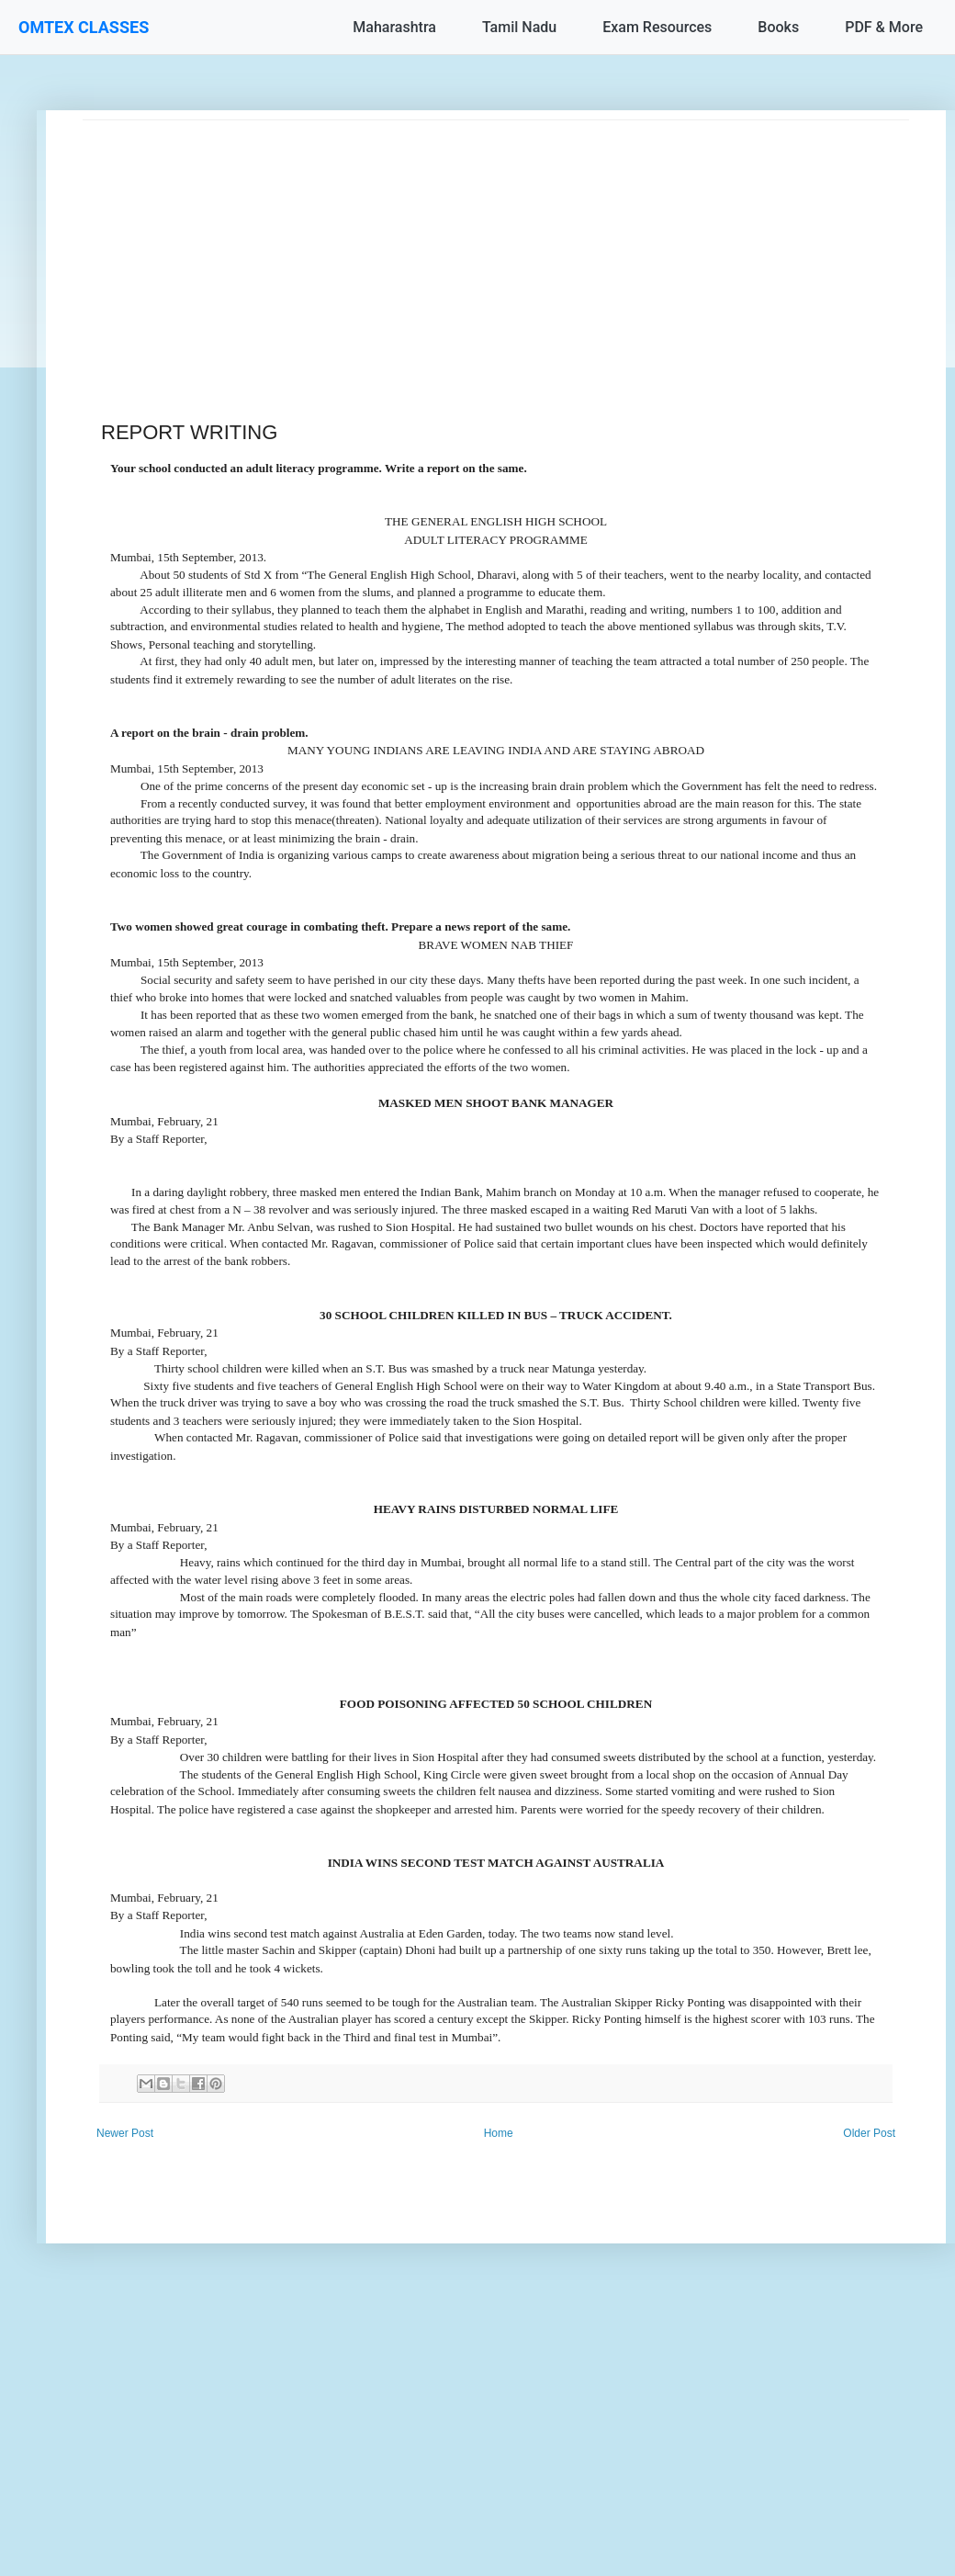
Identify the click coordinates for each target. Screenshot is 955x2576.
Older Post (869, 2133)
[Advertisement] (496, 249)
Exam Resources (657, 27)
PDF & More (884, 27)
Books (778, 27)
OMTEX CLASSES (83, 27)
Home (498, 2133)
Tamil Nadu (519, 27)
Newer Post (124, 2133)
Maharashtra (394, 27)
